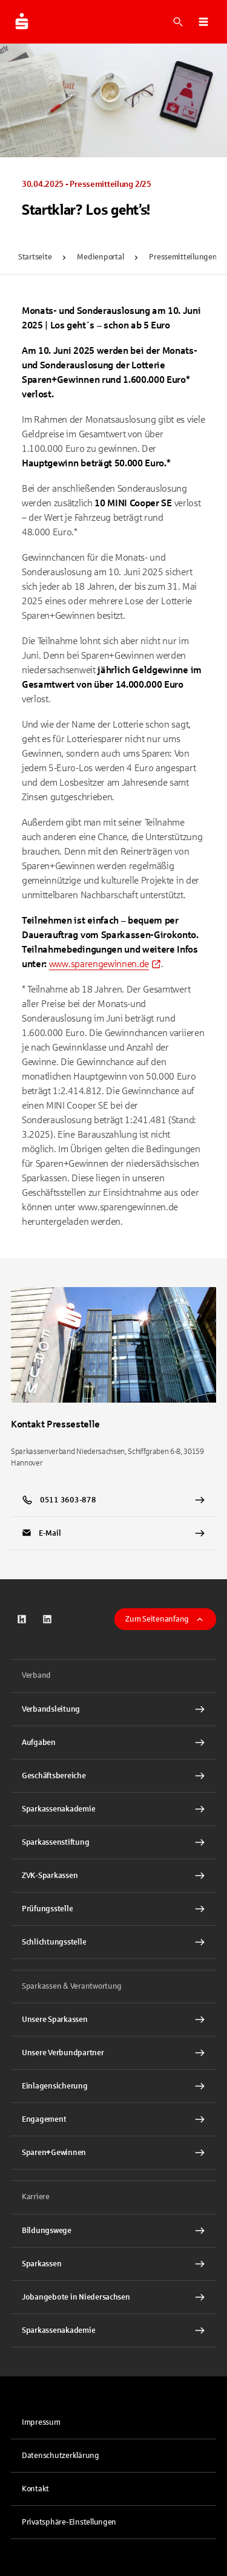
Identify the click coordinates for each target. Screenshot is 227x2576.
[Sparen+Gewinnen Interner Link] (113, 2152)
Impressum (41, 2422)
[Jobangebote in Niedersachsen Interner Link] (113, 2297)
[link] (105, 964)
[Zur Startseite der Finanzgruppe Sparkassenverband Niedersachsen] (22, 22)
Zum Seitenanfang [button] (165, 1619)
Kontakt (35, 2489)
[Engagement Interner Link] (113, 2119)
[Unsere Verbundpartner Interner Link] (113, 2052)
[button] (203, 21)
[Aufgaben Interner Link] (113, 1742)
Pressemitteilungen (183, 257)
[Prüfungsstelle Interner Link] (113, 1909)
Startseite (34, 257)
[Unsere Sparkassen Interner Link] (113, 2019)
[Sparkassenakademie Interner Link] (113, 1809)
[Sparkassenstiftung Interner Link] (113, 1842)
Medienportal (100, 257)
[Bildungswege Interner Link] (113, 2230)
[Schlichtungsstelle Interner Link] (113, 1942)
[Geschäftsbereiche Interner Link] (113, 1775)
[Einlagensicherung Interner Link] (113, 2086)
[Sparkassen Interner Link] (113, 2264)
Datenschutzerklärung (60, 2455)
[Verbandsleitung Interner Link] (113, 1709)
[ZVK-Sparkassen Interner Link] (113, 1875)
